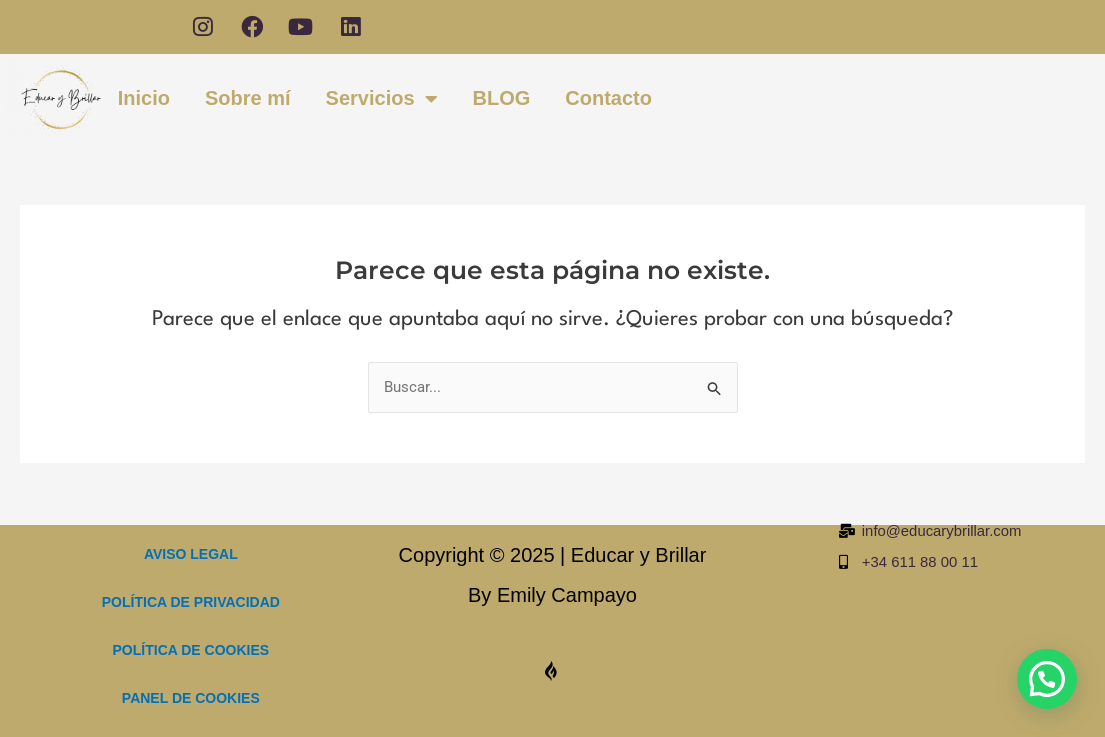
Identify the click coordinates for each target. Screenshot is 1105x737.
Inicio (144, 100)
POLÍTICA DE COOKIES (191, 650)
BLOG (502, 100)
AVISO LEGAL (191, 554)
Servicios (382, 101)
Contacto (608, 100)
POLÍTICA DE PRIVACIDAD (191, 602)
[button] (1047, 679)
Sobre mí (248, 100)
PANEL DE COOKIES (191, 698)
